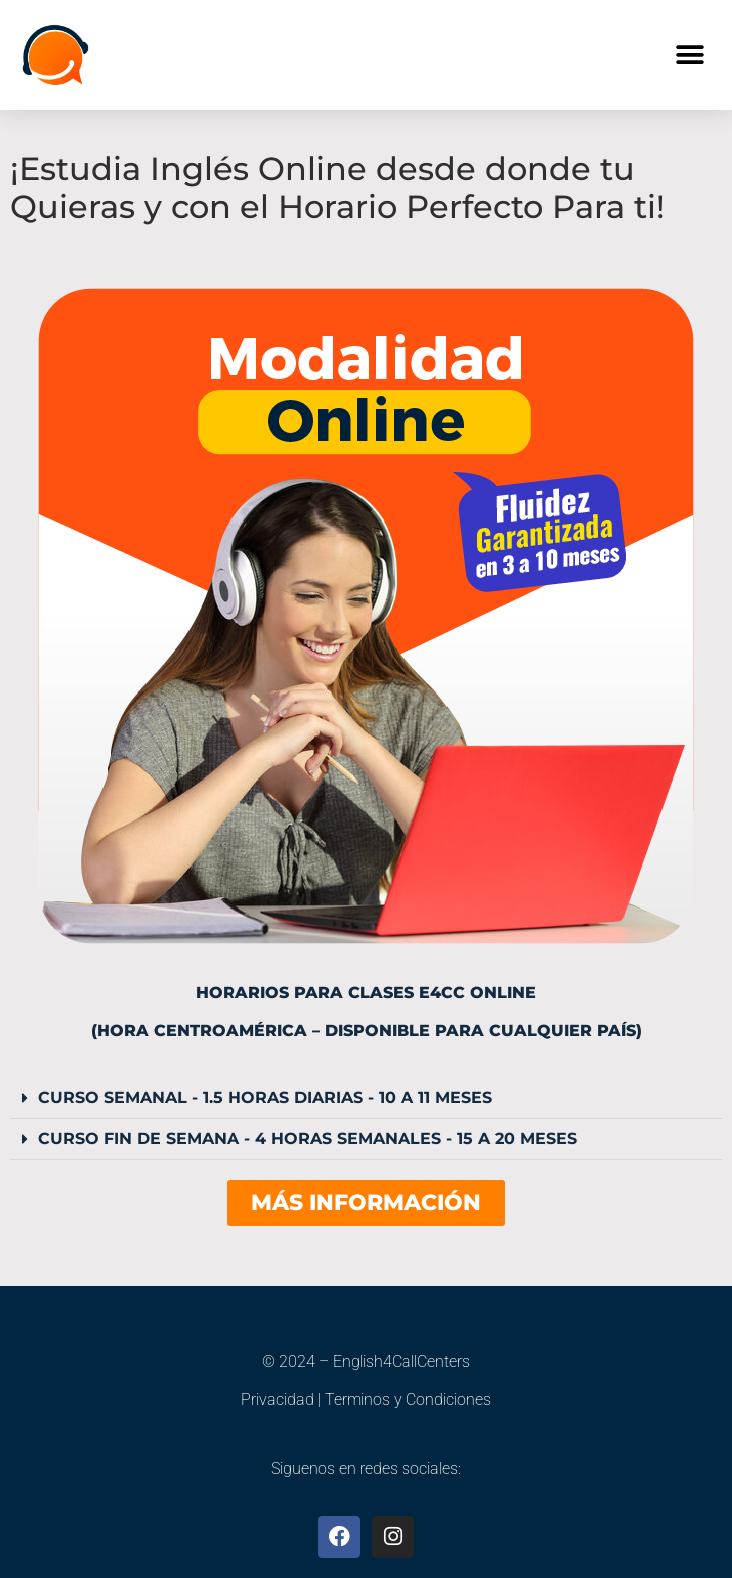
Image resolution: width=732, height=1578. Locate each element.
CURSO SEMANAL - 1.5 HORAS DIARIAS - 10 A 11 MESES (265, 1097)
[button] (689, 55)
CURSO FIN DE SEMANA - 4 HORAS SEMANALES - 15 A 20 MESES (307, 1138)
